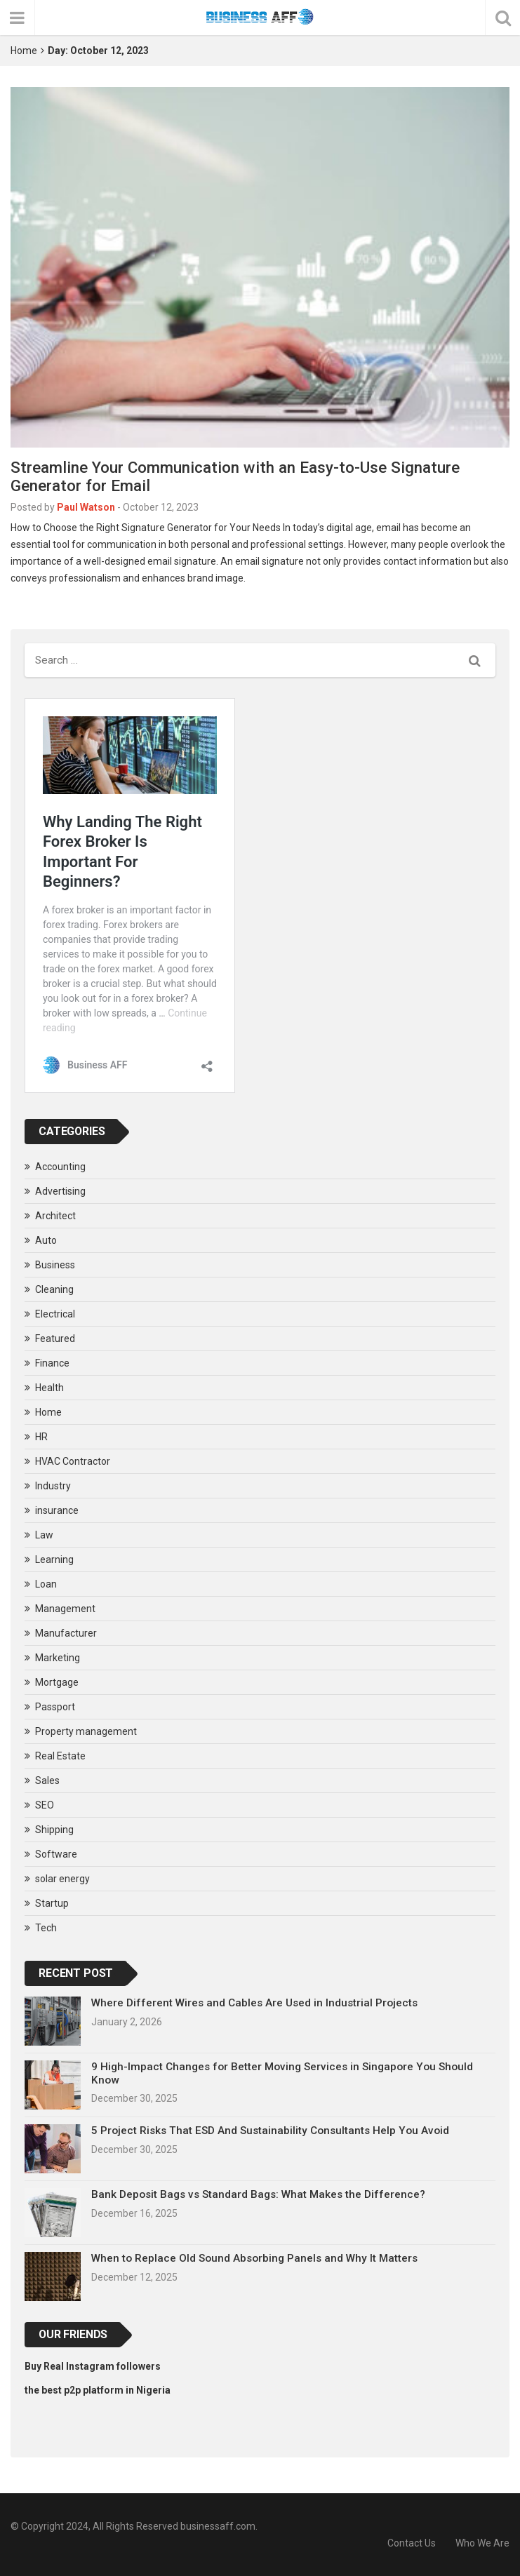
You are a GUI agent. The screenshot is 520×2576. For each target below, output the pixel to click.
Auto (46, 1240)
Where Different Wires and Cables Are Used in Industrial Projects (254, 2003)
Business (55, 1264)
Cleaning (54, 1289)
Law (44, 1535)
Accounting (60, 1166)
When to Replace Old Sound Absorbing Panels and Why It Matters (254, 2258)
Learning (54, 1559)
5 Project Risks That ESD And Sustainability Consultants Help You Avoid (270, 2130)
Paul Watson (86, 507)
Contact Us (411, 2543)
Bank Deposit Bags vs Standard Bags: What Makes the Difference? (258, 2194)
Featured (55, 1338)
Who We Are (482, 2543)
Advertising (60, 1191)
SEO (44, 1805)
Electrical (55, 1314)
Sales (47, 1780)
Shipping (54, 1829)
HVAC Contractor (72, 1461)
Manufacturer (66, 1633)
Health (49, 1387)
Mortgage (57, 1682)
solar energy (62, 1878)
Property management (86, 1731)
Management (65, 1608)
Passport (55, 1706)
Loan (46, 1584)
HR (41, 1436)
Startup (52, 1903)
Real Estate (60, 1756)
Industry (53, 1485)
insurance (57, 1510)
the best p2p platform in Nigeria (98, 2390)
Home (24, 50)
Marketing (57, 1657)
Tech (46, 1927)
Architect (55, 1215)
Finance (52, 1363)
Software (56, 1854)
